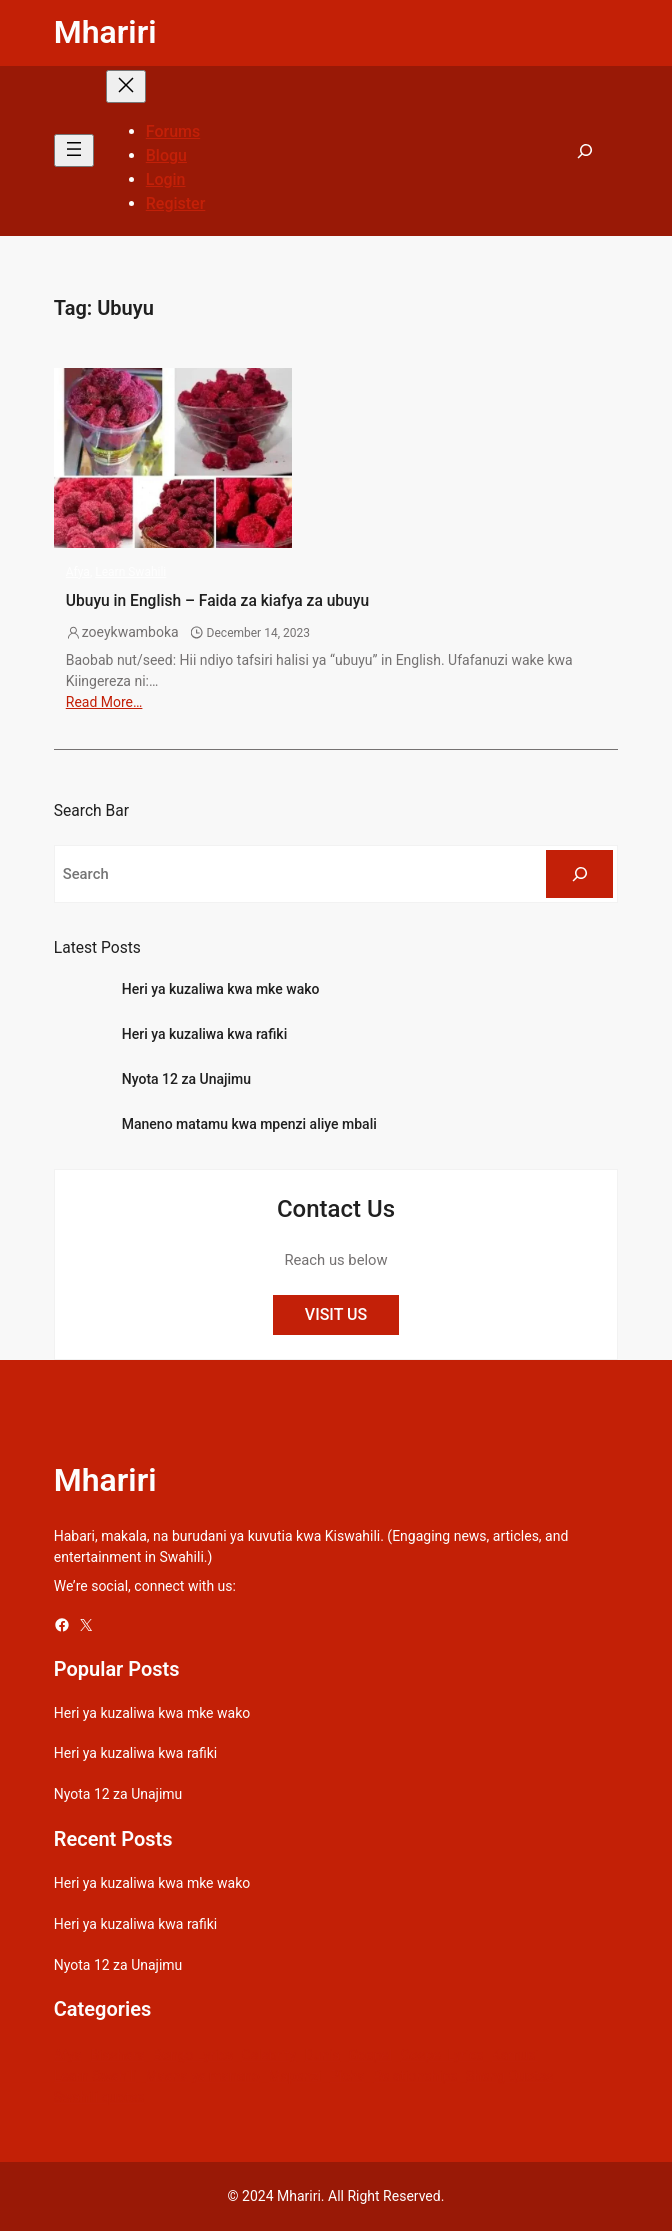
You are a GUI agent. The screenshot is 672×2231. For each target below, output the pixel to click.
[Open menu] (74, 150)
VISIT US (336, 1314)
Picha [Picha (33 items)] (347, 2076)
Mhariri (105, 32)
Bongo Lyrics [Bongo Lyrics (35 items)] (193, 2055)
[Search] (579, 874)
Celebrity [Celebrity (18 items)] (268, 2055)
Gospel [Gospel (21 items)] (370, 2055)
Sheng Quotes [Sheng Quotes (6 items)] (509, 2076)
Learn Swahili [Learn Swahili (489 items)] (95, 2076)
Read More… (104, 702)
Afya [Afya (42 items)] (68, 2055)
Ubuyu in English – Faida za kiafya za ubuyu (217, 601)
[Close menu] (126, 86)
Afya (78, 572)
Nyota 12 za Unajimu (186, 1079)
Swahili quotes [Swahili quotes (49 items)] (99, 2097)
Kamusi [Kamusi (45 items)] (515, 2055)
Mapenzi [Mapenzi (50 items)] (294, 2076)
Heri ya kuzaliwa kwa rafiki (204, 1034)
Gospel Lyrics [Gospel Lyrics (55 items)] (442, 2055)
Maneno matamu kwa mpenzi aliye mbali (249, 1124)
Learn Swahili (130, 572)
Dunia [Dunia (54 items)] (323, 2055)
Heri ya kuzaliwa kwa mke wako (221, 989)
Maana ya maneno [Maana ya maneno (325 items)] (202, 2076)
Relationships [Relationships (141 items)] (415, 2076)
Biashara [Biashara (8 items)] (117, 2055)
